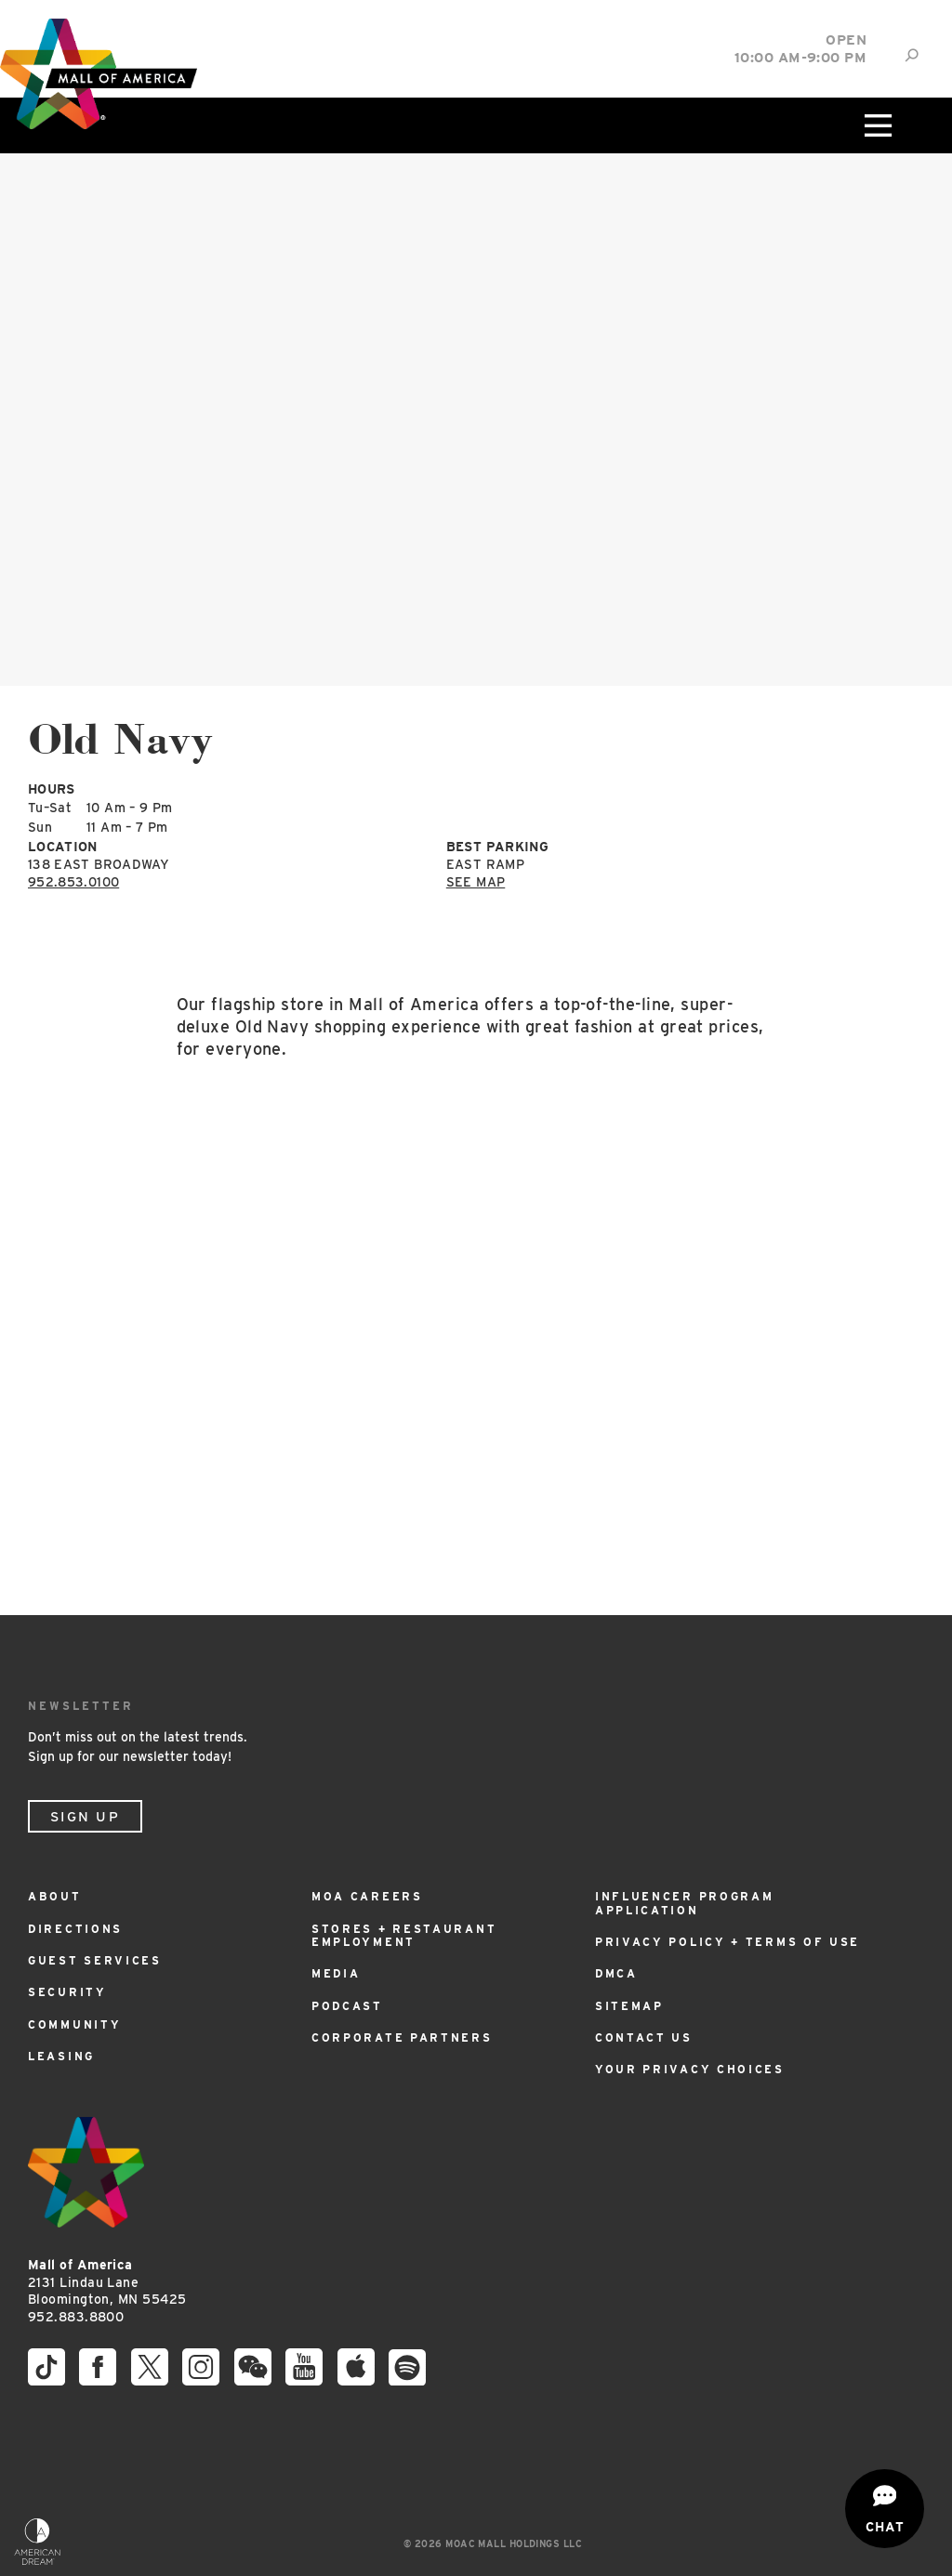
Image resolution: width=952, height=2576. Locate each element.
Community (74, 2024)
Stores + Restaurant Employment (403, 1935)
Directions (75, 1929)
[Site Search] (911, 55)
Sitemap (629, 2006)
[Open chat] (884, 2508)
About (55, 1896)
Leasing (61, 2056)
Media (336, 1973)
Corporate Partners (402, 2037)
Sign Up (85, 1816)
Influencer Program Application (684, 1902)
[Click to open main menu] (876, 125)
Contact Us (644, 2037)
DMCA (616, 1973)
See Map (475, 881)
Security (67, 1992)
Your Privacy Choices (690, 2069)
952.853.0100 (73, 881)
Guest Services (95, 1960)
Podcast (347, 2006)
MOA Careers (367, 1896)
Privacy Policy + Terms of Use (727, 1942)
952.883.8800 (76, 2316)
